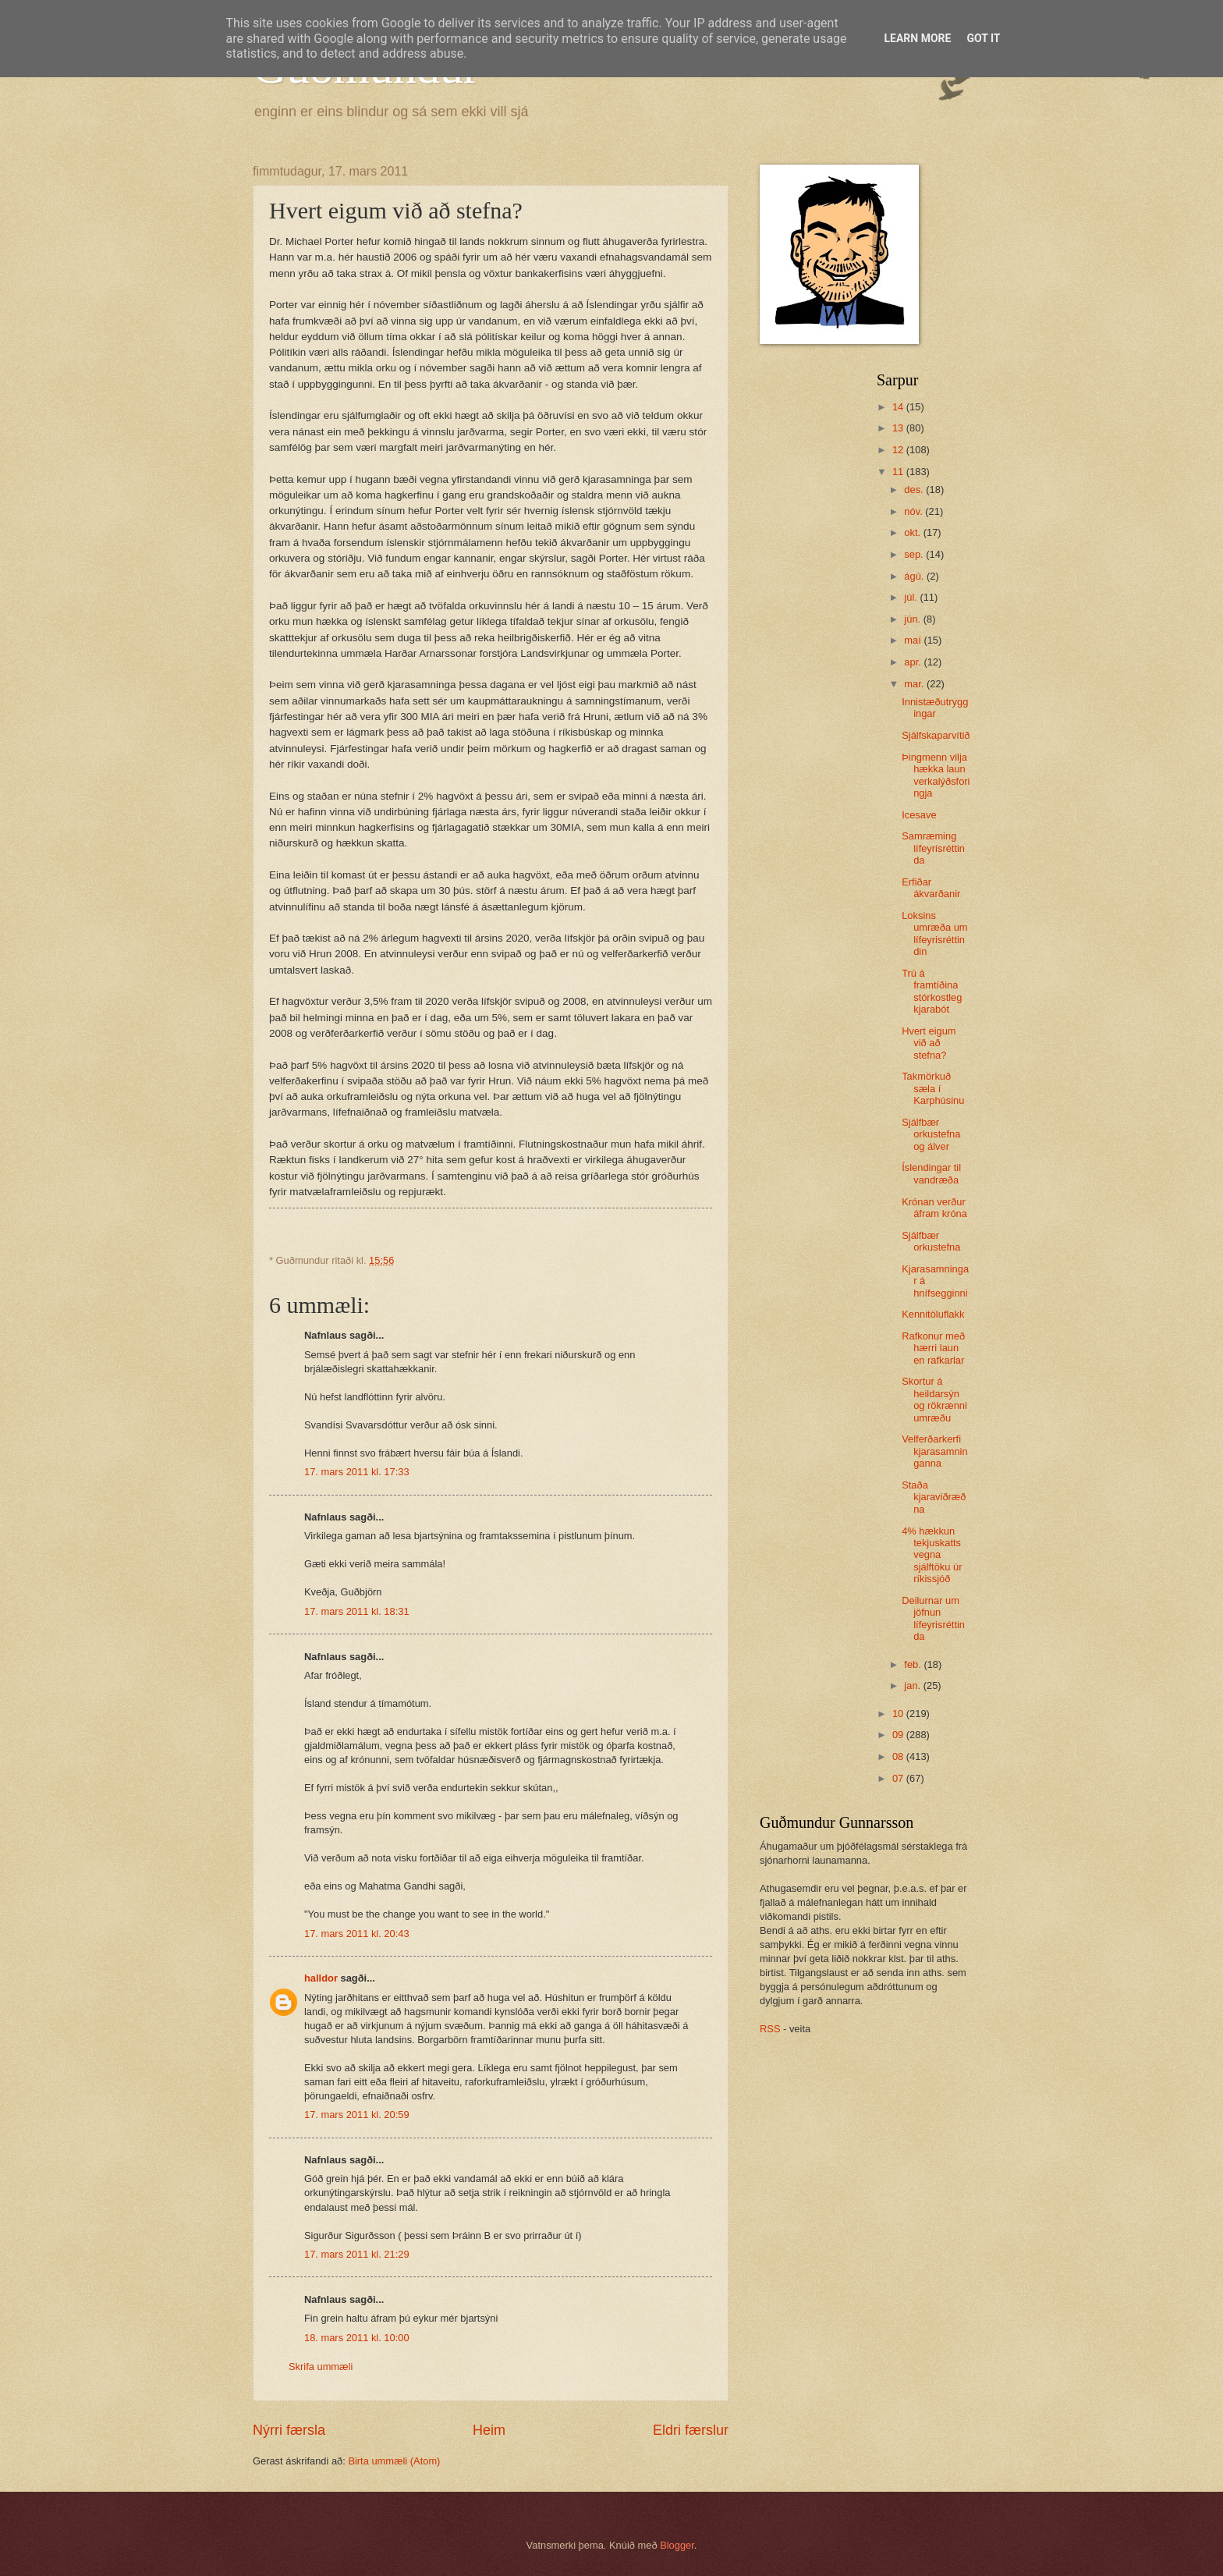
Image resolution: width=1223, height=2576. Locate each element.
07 (899, 1778)
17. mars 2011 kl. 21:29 (356, 2254)
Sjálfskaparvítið (936, 735)
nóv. (914, 511)
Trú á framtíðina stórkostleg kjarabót (932, 991)
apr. (913, 662)
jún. (913, 619)
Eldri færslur (690, 2430)
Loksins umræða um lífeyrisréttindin (934, 933)
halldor (321, 1978)
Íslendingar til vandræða (931, 1173)
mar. (915, 684)
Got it (983, 38)
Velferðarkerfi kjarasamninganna (934, 1451)
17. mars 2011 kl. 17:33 (356, 1472)
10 (899, 1713)
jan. (913, 1685)
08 (899, 1756)
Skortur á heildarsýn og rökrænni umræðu (934, 1399)
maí (913, 640)
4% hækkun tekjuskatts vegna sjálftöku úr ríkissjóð (932, 1555)
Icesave (919, 815)
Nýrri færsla (289, 2430)
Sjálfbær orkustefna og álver (931, 1134)
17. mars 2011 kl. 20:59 (356, 2114)
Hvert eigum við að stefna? (928, 1043)
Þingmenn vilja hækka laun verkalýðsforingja (936, 775)
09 (899, 1734)
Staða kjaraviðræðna (934, 1497)
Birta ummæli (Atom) (394, 2461)
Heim (489, 2430)
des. (915, 489)
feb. (913, 1664)
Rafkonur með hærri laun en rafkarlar (933, 1348)
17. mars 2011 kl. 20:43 (356, 1933)
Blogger (677, 2545)
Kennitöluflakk (933, 1314)
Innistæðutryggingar (935, 707)
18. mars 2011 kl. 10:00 (356, 2338)
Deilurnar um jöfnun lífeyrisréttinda (933, 1618)
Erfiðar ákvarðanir (931, 887)
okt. (913, 532)
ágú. (915, 576)
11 (899, 471)
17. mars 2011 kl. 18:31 (356, 1611)
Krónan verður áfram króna (934, 1207)
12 (899, 450)
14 (899, 407)
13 (899, 428)
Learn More (917, 38)
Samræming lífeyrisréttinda (933, 848)
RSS (770, 2029)
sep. (915, 554)
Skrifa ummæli (321, 2366)
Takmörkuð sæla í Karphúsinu (933, 1088)
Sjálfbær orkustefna (931, 1241)
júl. (912, 597)
